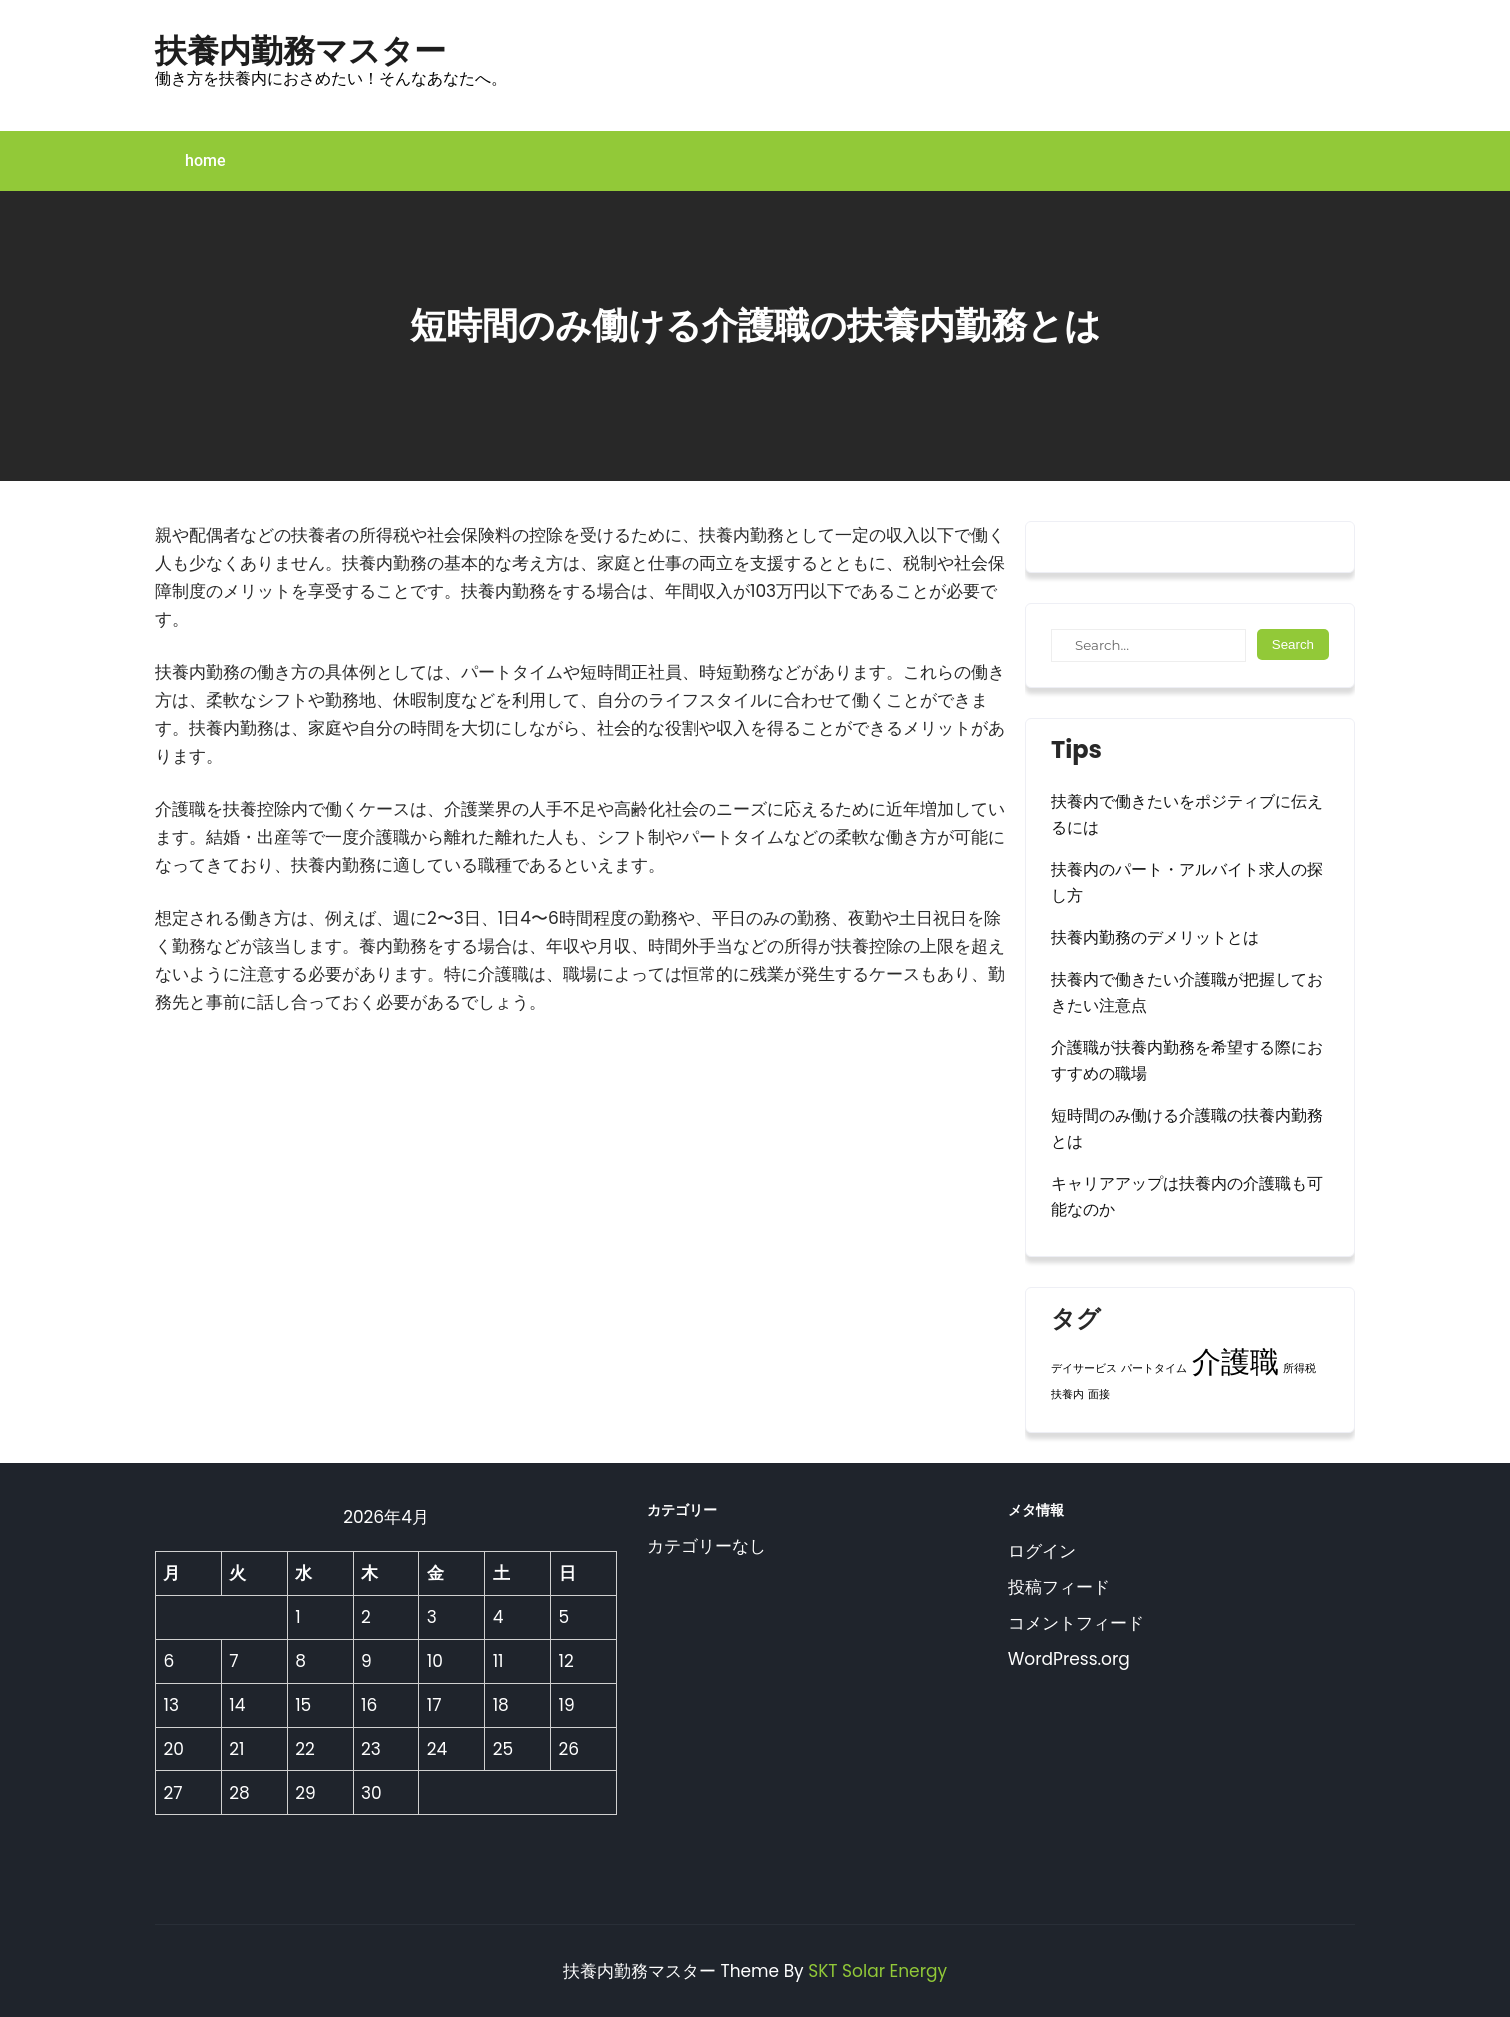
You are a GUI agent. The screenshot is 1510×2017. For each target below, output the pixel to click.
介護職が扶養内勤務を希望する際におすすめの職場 (1187, 1060)
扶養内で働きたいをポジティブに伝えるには (1187, 814)
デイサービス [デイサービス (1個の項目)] (1084, 1368)
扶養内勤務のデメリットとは (1155, 937)
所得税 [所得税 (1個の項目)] (1299, 1368)
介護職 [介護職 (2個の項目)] (1235, 1361)
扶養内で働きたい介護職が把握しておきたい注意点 (1187, 992)
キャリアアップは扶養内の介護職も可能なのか (1187, 1196)
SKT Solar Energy (877, 1971)
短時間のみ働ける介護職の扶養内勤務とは (1187, 1128)
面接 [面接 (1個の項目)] (1099, 1394)
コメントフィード (1076, 1623)
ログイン (1042, 1551)
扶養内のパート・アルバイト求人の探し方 (1187, 882)
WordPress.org (1069, 1659)
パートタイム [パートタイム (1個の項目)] (1154, 1368)
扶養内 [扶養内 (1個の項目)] (1067, 1394)
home (205, 160)
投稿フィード (1059, 1587)
